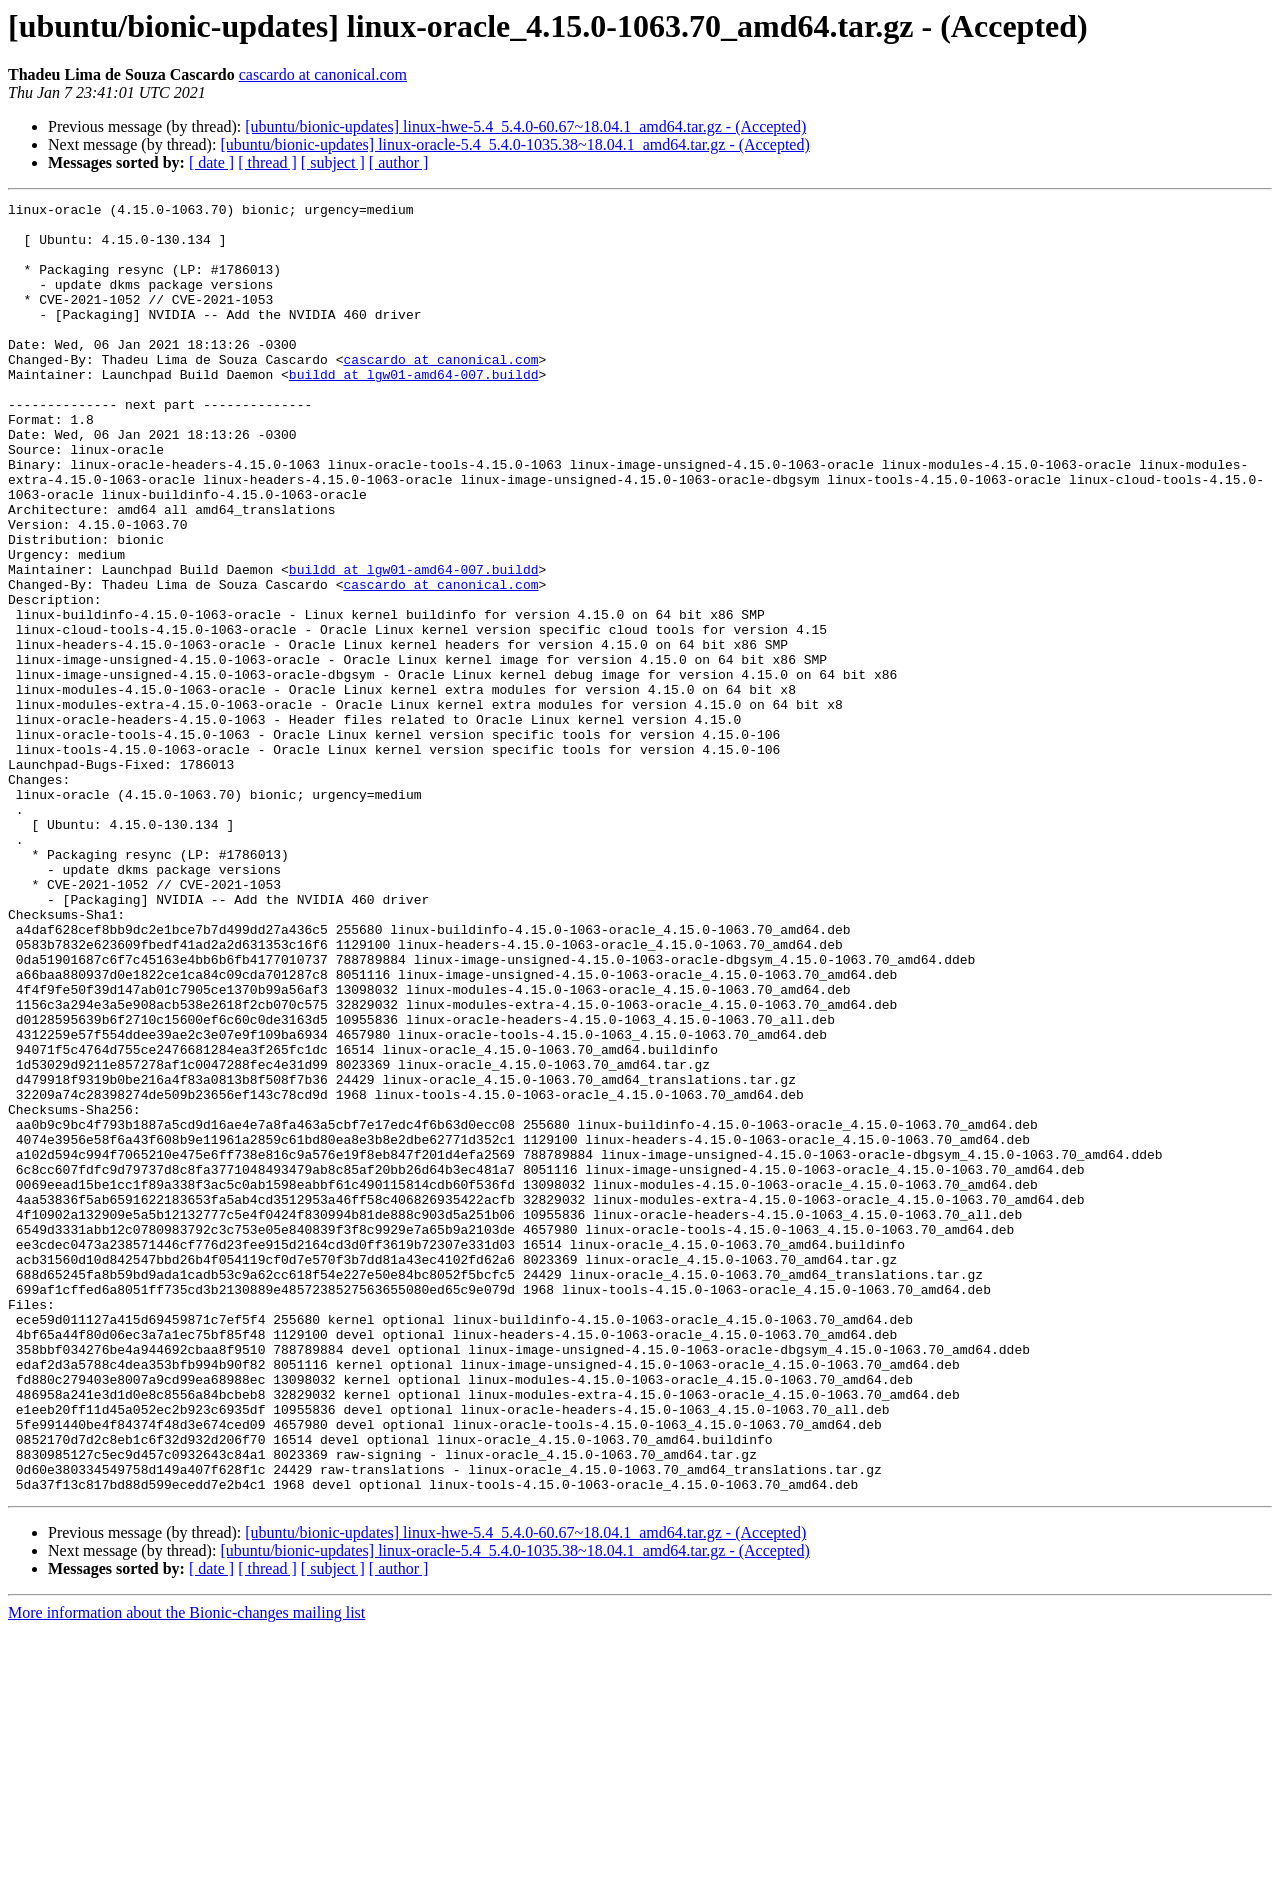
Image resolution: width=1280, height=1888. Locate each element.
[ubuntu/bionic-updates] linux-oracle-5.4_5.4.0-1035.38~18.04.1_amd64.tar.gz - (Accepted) (514, 144)
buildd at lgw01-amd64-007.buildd (414, 410)
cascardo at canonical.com (323, 74)
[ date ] (211, 162)
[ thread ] (267, 162)
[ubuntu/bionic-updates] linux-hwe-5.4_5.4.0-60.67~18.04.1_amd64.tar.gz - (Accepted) (525, 126)
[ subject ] (333, 162)
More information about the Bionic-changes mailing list (186, 1870)
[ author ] (399, 162)
